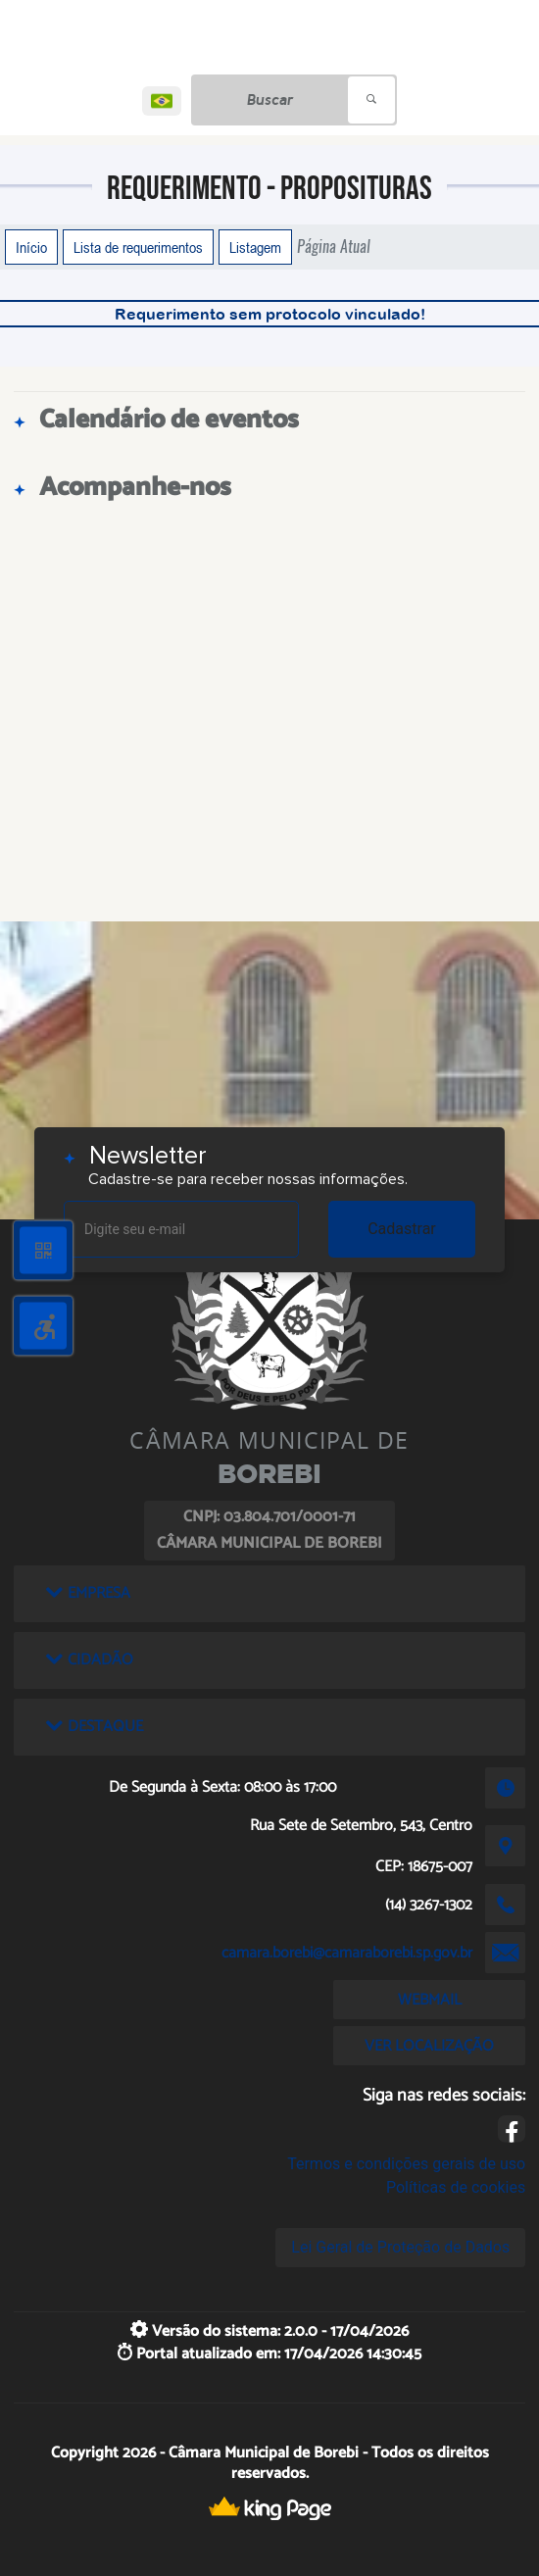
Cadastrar (402, 1228)
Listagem (255, 247)
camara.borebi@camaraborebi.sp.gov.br (346, 1953)
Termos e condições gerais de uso (406, 2164)
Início (31, 247)
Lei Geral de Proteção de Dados (400, 2247)
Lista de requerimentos (138, 247)
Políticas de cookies (455, 2187)
